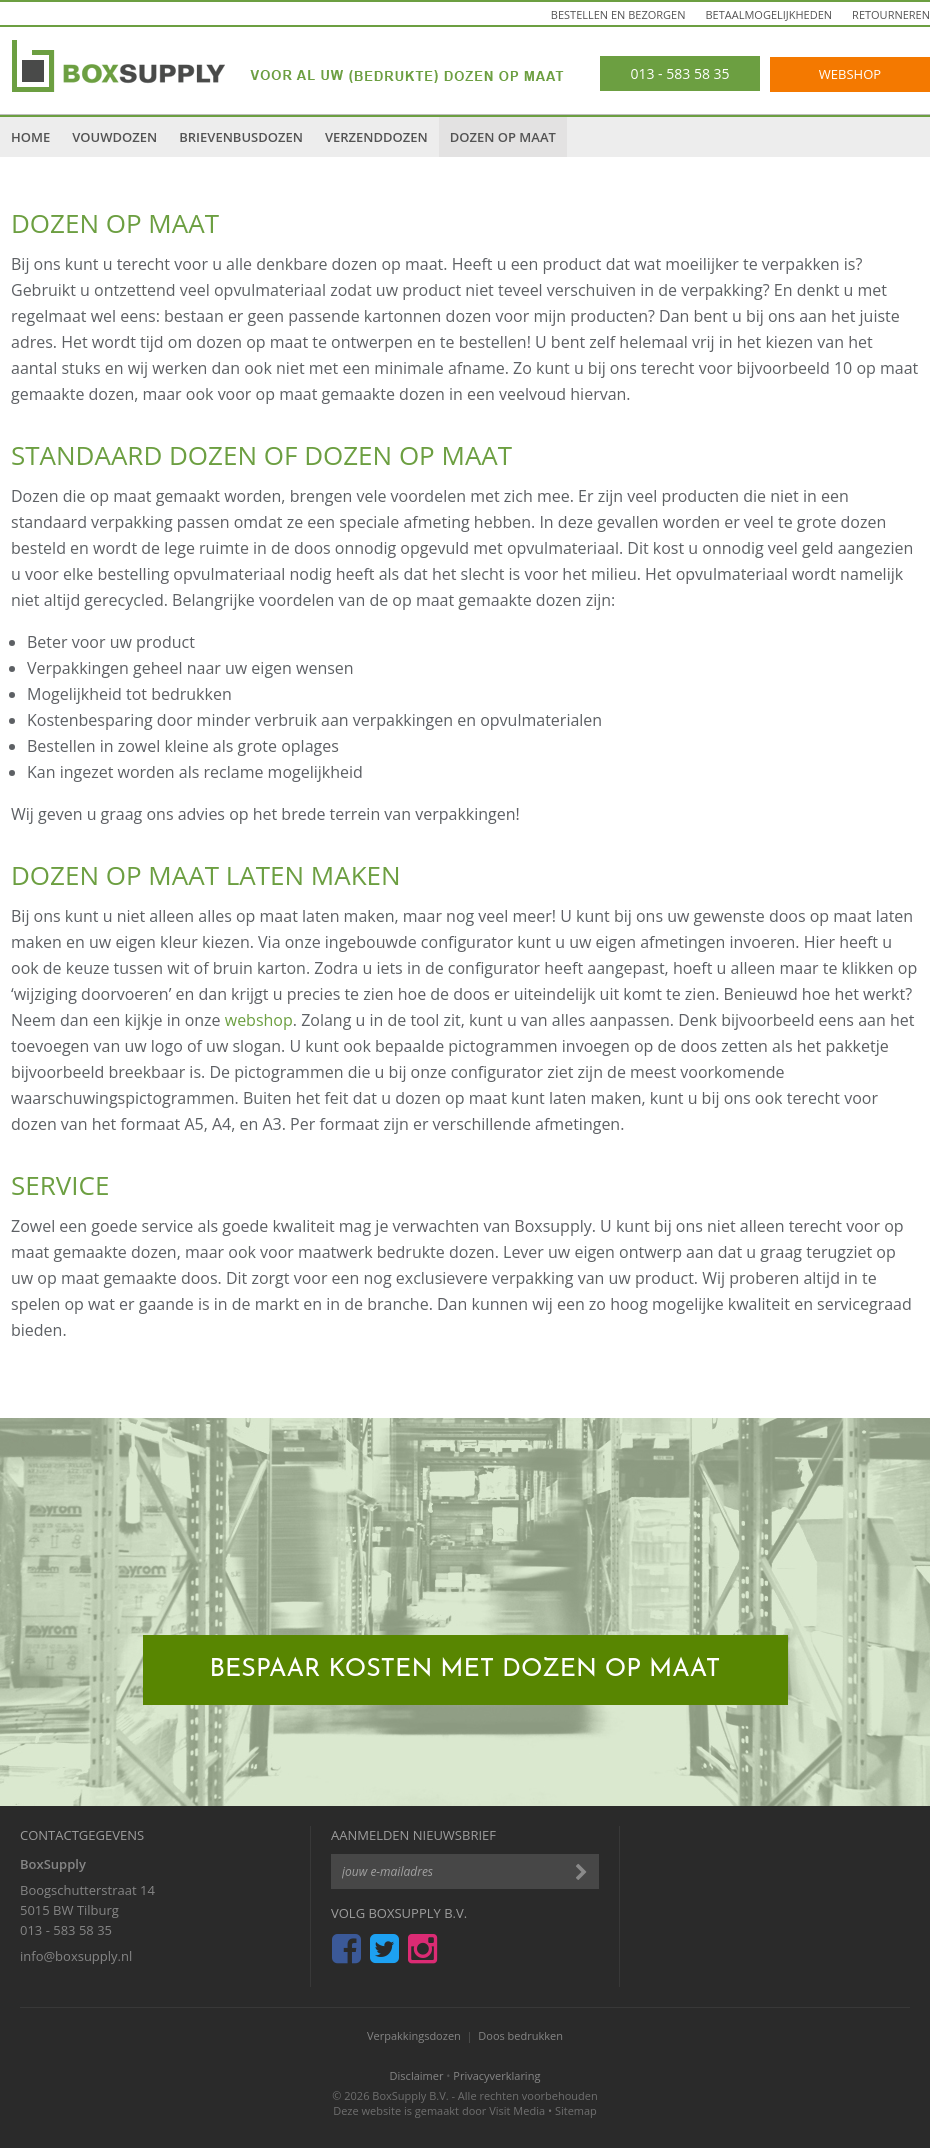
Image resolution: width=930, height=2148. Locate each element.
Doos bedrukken (520, 2035)
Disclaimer (417, 2075)
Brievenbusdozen (241, 137)
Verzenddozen (376, 137)
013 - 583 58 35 (66, 1930)
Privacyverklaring (496, 2075)
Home (30, 137)
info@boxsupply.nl (76, 1956)
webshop (259, 1020)
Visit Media (517, 2110)
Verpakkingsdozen (414, 2035)
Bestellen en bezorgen (618, 14)
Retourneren (891, 14)
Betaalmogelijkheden (769, 14)
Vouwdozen (114, 137)
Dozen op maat (503, 137)
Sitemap (576, 2110)
